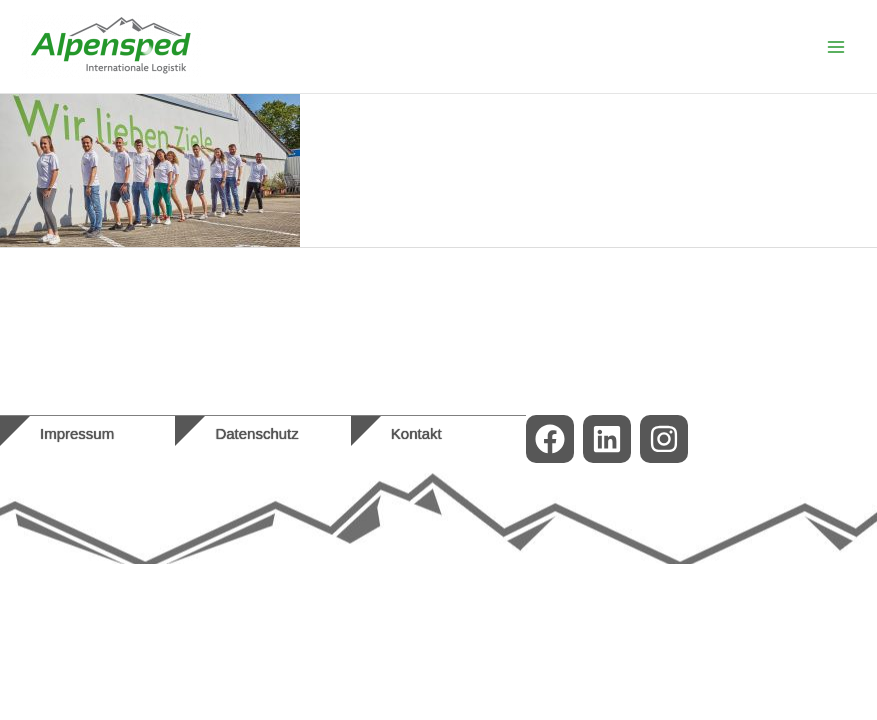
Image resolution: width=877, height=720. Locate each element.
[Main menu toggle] (836, 47)
